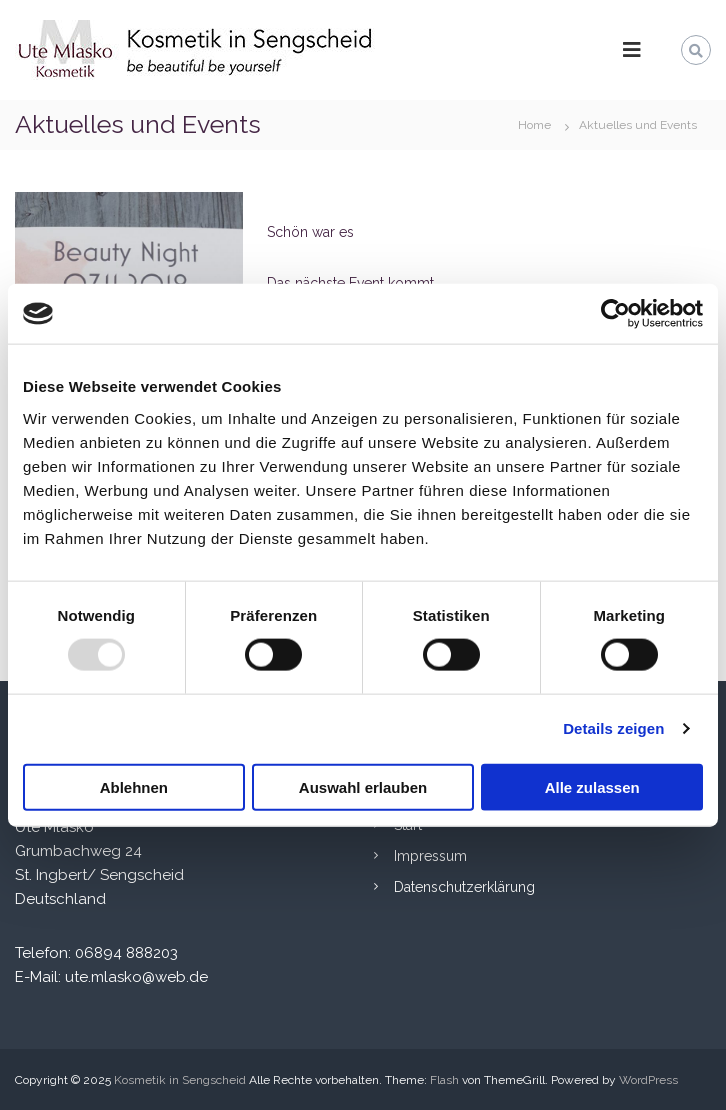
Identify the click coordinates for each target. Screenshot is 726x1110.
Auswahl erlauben (363, 786)
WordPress (648, 1080)
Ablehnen (134, 786)
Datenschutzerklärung (464, 887)
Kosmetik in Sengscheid (180, 1080)
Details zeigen (613, 728)
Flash (444, 1080)
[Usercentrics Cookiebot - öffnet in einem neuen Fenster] (615, 314)
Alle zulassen (592, 786)
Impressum (430, 856)
